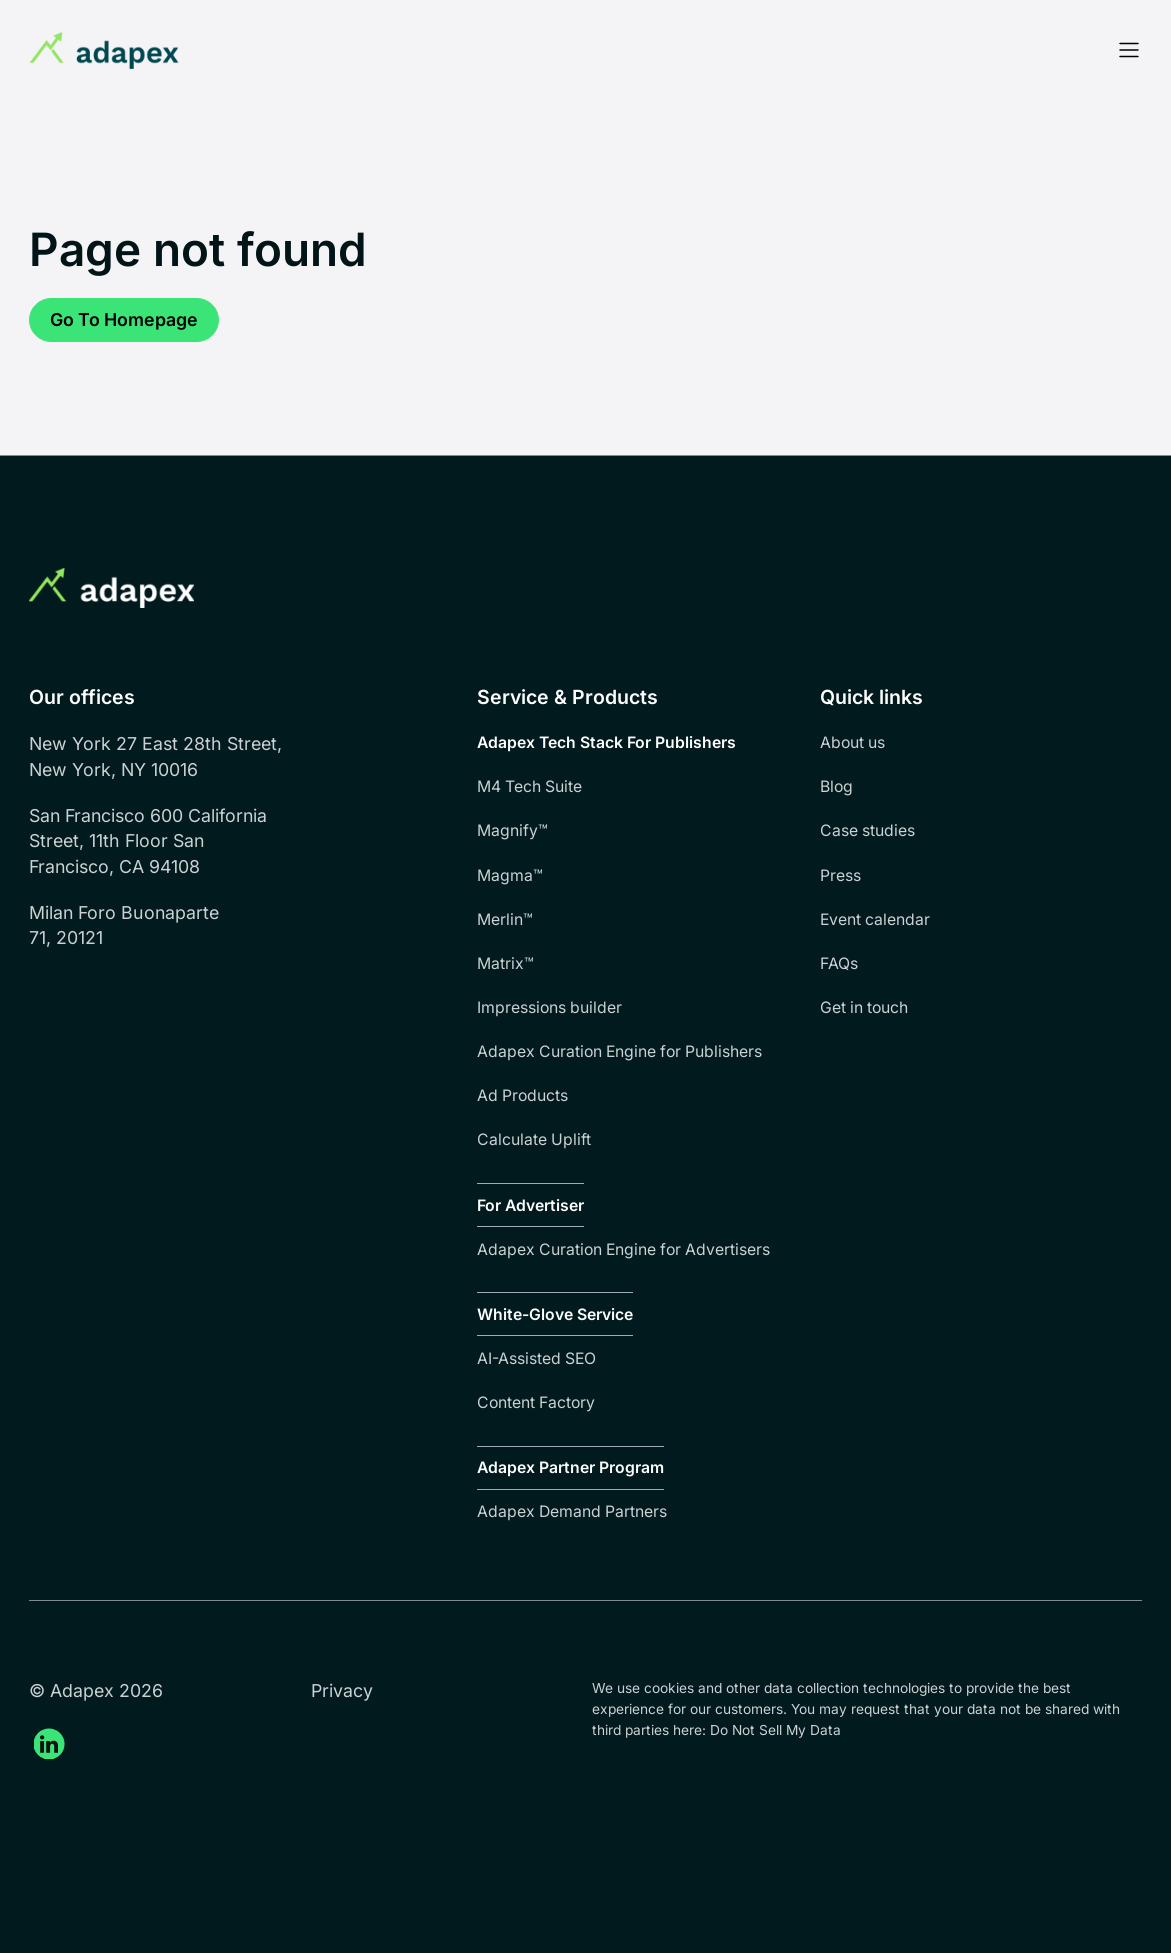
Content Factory (536, 1402)
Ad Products (522, 1095)
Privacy (342, 1690)
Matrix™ (505, 963)
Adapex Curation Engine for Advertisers (623, 1249)
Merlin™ (505, 919)
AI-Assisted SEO (536, 1358)
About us (852, 742)
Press (840, 875)
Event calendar (875, 919)
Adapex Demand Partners (572, 1511)
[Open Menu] (1129, 50)
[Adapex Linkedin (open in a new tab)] (49, 1744)
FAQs (839, 963)
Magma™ (510, 875)
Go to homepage (124, 319)
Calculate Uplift (534, 1139)
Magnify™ (512, 830)
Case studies (867, 830)
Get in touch (864, 1007)
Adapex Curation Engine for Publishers (619, 1051)
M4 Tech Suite (529, 786)
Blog (836, 786)
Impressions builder (549, 1007)
